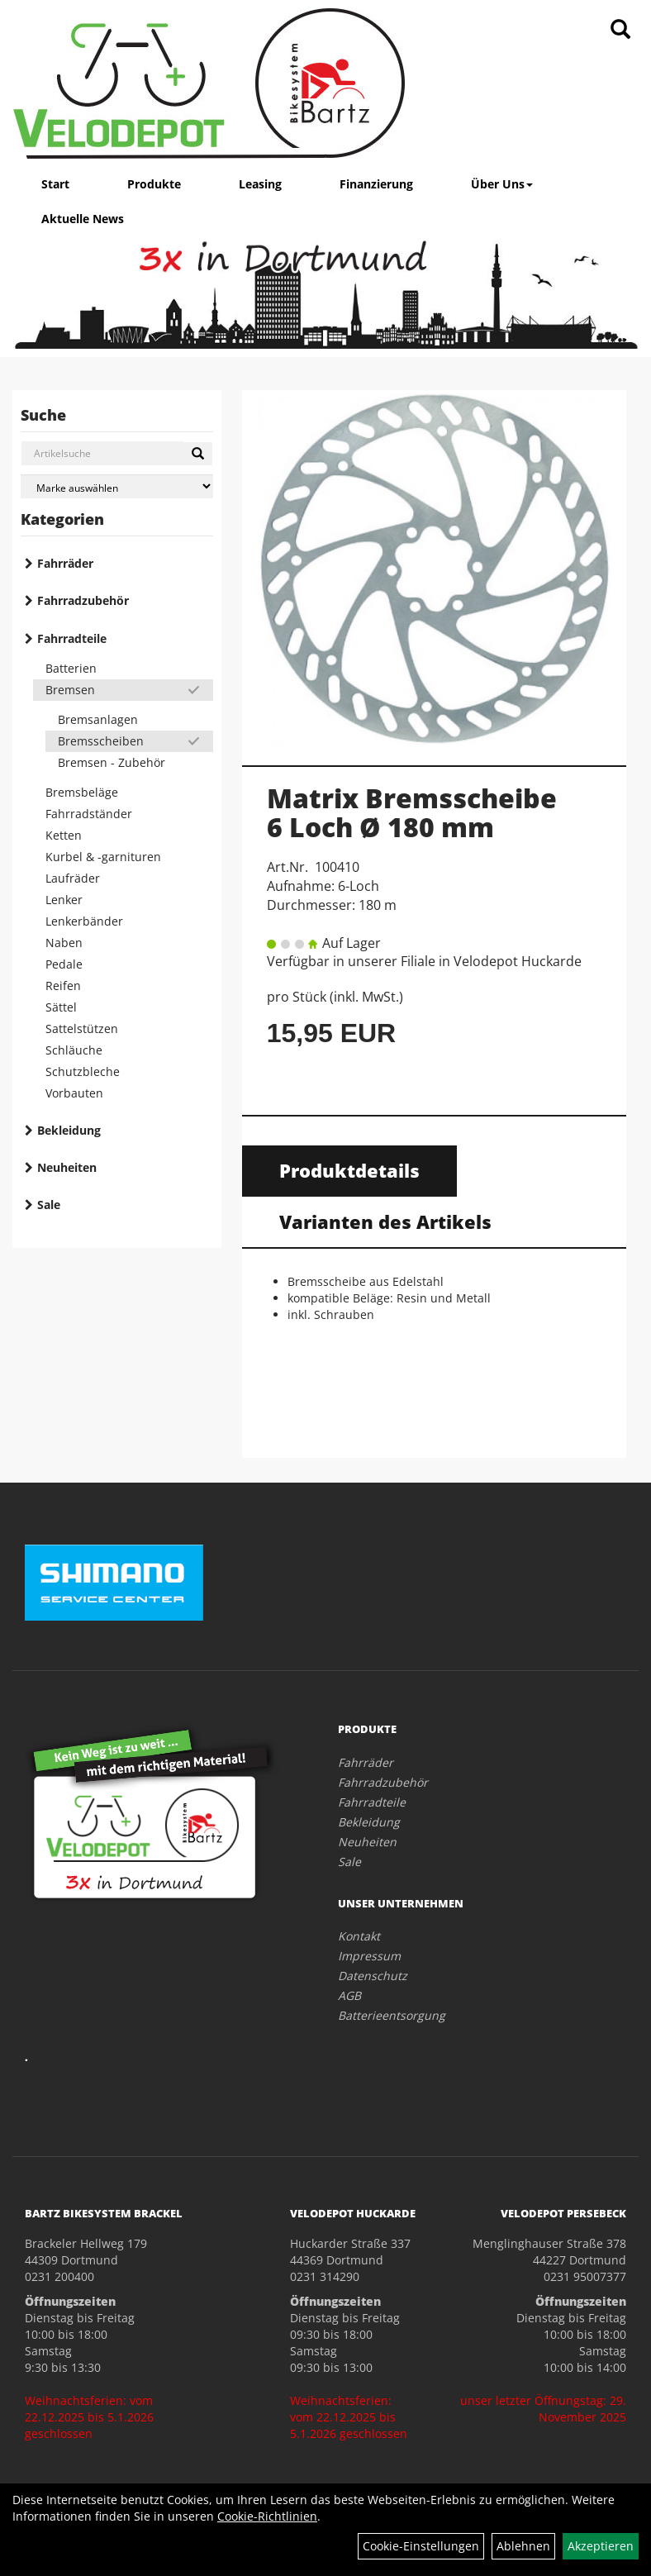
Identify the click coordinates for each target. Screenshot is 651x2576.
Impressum (369, 1956)
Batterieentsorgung (391, 2015)
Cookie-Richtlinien (267, 2516)
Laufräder (72, 878)
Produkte (154, 184)
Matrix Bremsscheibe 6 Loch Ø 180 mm (412, 812)
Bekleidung (69, 1130)
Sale (48, 1204)
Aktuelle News (82, 218)
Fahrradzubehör (83, 600)
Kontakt (359, 1936)
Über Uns (502, 184)
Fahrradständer (88, 813)
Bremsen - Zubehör (111, 762)
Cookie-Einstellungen (421, 2546)
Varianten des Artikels (385, 1221)
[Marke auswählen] (117, 486)
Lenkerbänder (84, 921)
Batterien (71, 668)
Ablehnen (523, 2546)
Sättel (61, 1007)
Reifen (63, 985)
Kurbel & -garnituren (103, 856)
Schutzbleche (82, 1071)
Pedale (64, 964)
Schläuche (73, 1050)
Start (55, 184)
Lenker (64, 899)
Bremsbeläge (81, 792)
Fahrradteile (72, 638)
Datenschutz (372, 1975)
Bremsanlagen (98, 719)
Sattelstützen (81, 1028)
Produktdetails (349, 1170)
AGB (349, 1995)
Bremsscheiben (101, 741)
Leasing (260, 184)
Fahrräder (65, 563)
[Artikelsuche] (620, 30)
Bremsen (70, 690)
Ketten (63, 835)
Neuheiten (67, 1167)
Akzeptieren (601, 2546)
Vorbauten (74, 1093)
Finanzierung (376, 184)
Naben (64, 942)
